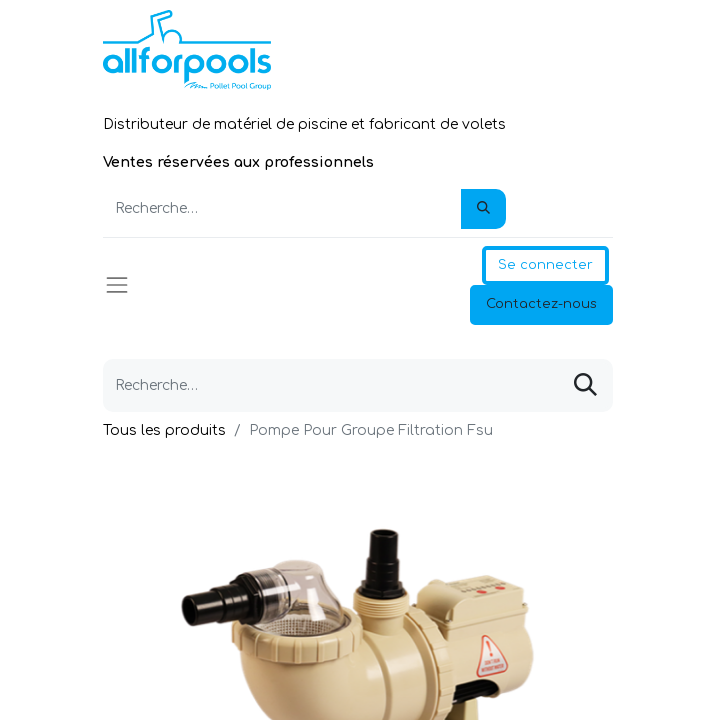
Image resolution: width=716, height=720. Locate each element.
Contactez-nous (541, 304)
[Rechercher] (483, 209)
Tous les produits (164, 430)
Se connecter (545, 265)
